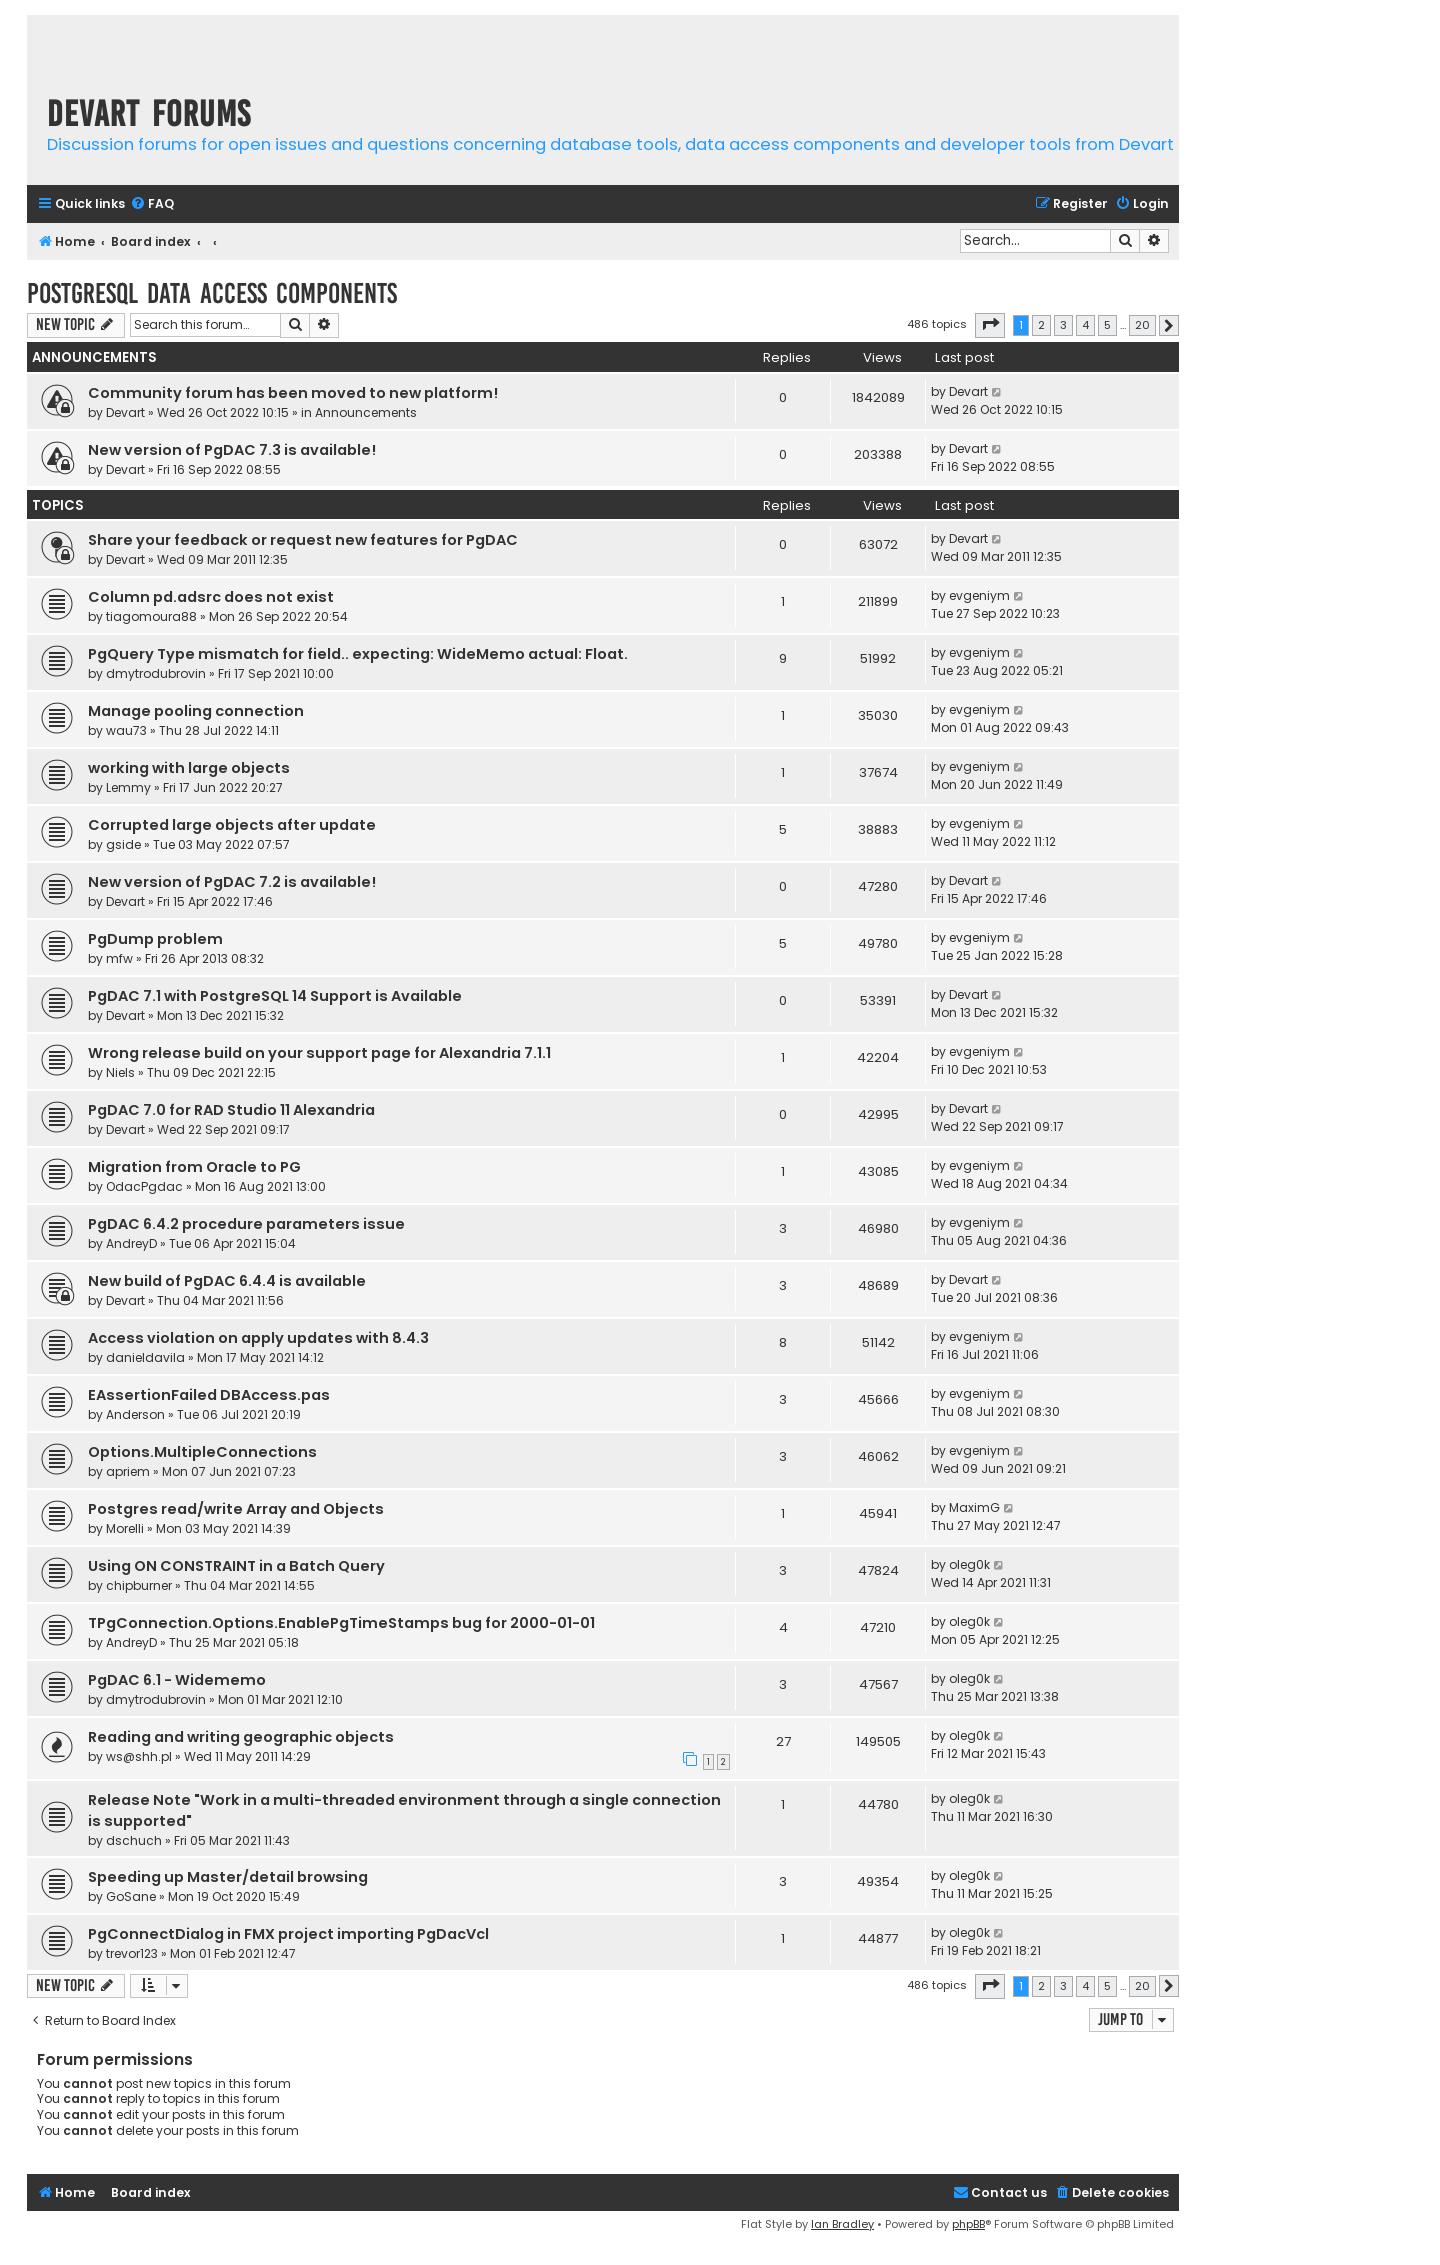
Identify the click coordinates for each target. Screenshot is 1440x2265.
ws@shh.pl (139, 1756)
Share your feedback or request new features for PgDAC (303, 540)
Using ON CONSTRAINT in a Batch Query (236, 1566)
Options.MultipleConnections (202, 1452)
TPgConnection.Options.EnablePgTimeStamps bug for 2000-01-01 (341, 1623)
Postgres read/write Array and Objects (236, 1509)
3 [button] (1063, 325)
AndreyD (131, 1243)
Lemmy (128, 787)
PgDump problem (155, 939)
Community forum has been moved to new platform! (293, 393)
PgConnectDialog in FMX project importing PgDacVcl (288, 1934)
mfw (119, 958)
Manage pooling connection (196, 711)
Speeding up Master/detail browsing (228, 1877)
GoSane (131, 1896)
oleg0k (969, 1564)
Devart (125, 412)
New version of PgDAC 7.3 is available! (232, 450)
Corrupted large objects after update (232, 825)
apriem (128, 1471)
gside (123, 844)
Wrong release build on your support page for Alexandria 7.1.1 (319, 1053)
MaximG (974, 1507)
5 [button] (1107, 325)
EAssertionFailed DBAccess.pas (209, 1395)
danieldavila (145, 1357)
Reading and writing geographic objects (241, 1737)
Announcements (366, 412)
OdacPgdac (144, 1186)
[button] (990, 325)
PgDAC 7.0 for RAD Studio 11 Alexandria (231, 1110)
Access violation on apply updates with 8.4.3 (258, 1338)
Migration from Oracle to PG (194, 1167)
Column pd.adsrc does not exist (211, 597)
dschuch (134, 1840)
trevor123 (132, 1953)
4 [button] (1085, 325)
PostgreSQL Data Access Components (212, 293)
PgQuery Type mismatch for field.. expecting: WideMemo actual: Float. (358, 654)
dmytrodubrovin (156, 673)
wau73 (126, 730)
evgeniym (979, 595)
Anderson (135, 1414)
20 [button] (1142, 325)
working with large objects (189, 768)
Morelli (125, 1528)
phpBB (968, 2224)
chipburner (139, 1585)
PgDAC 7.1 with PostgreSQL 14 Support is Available (275, 996)
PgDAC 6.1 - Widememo (177, 1680)
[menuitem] (152, 204)
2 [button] (1041, 325)
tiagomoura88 (151, 616)
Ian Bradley (842, 2224)
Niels (120, 1072)
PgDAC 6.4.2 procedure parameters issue (246, 1224)
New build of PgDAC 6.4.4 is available (227, 1281)
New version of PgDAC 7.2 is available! (232, 882)
